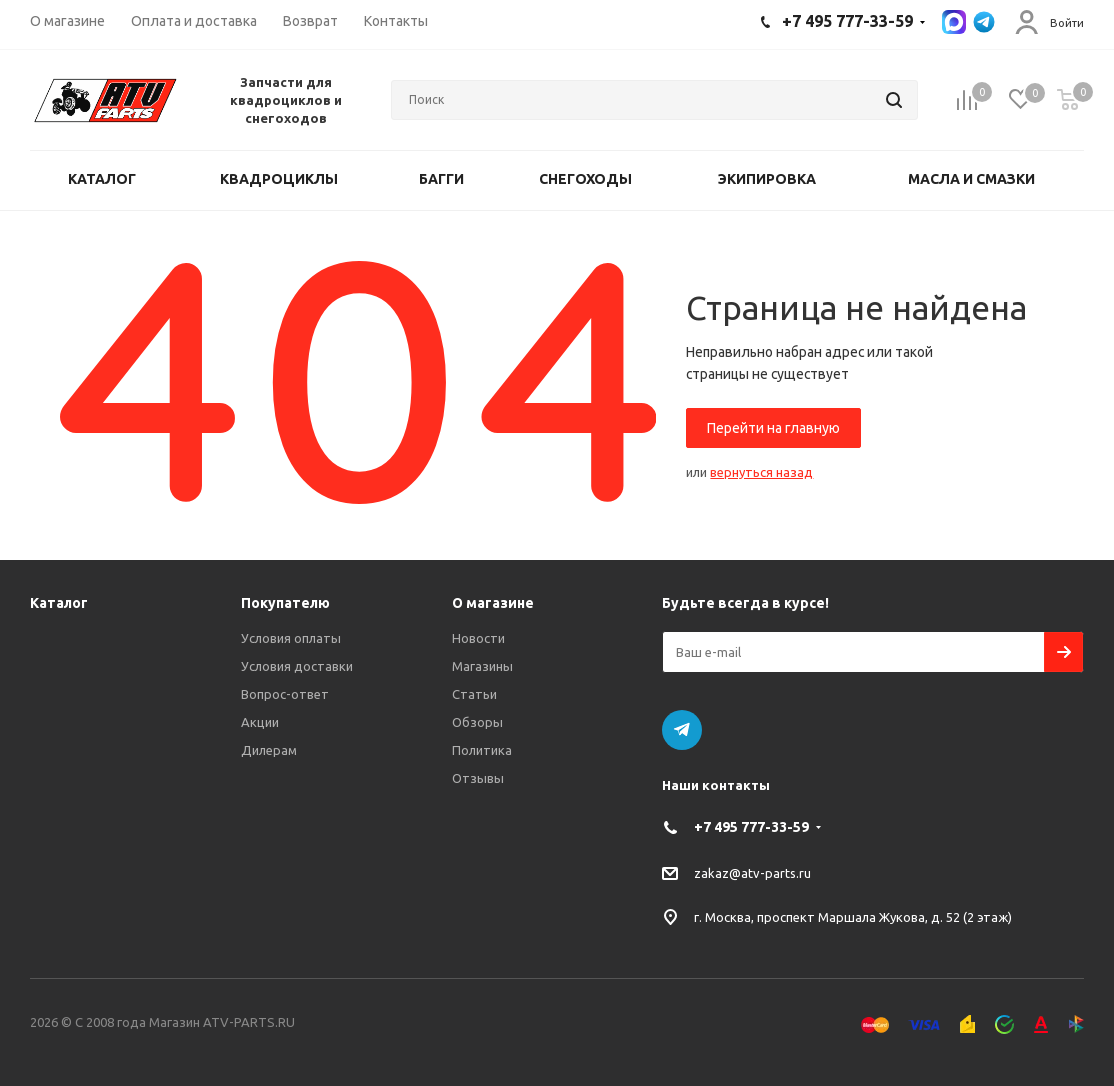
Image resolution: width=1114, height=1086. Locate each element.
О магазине (493, 603)
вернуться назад (761, 472)
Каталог (59, 603)
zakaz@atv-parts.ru (752, 873)
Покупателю (285, 603)
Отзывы (478, 778)
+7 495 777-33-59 (751, 827)
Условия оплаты (291, 638)
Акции (260, 722)
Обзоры (477, 722)
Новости (478, 638)
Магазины (482, 666)
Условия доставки (297, 666)
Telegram (682, 730)
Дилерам (269, 750)
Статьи (474, 694)
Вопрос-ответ (285, 694)
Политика (482, 750)
